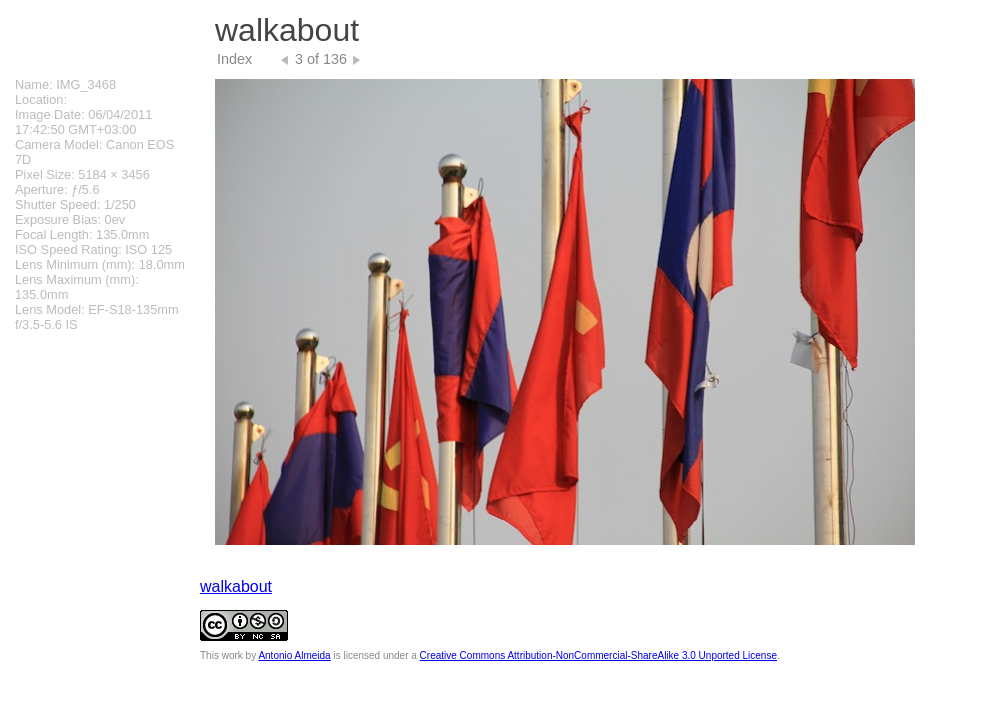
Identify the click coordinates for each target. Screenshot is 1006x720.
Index (234, 59)
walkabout (236, 586)
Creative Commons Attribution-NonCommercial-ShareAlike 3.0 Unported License (598, 655)
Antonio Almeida (294, 655)
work (232, 655)
